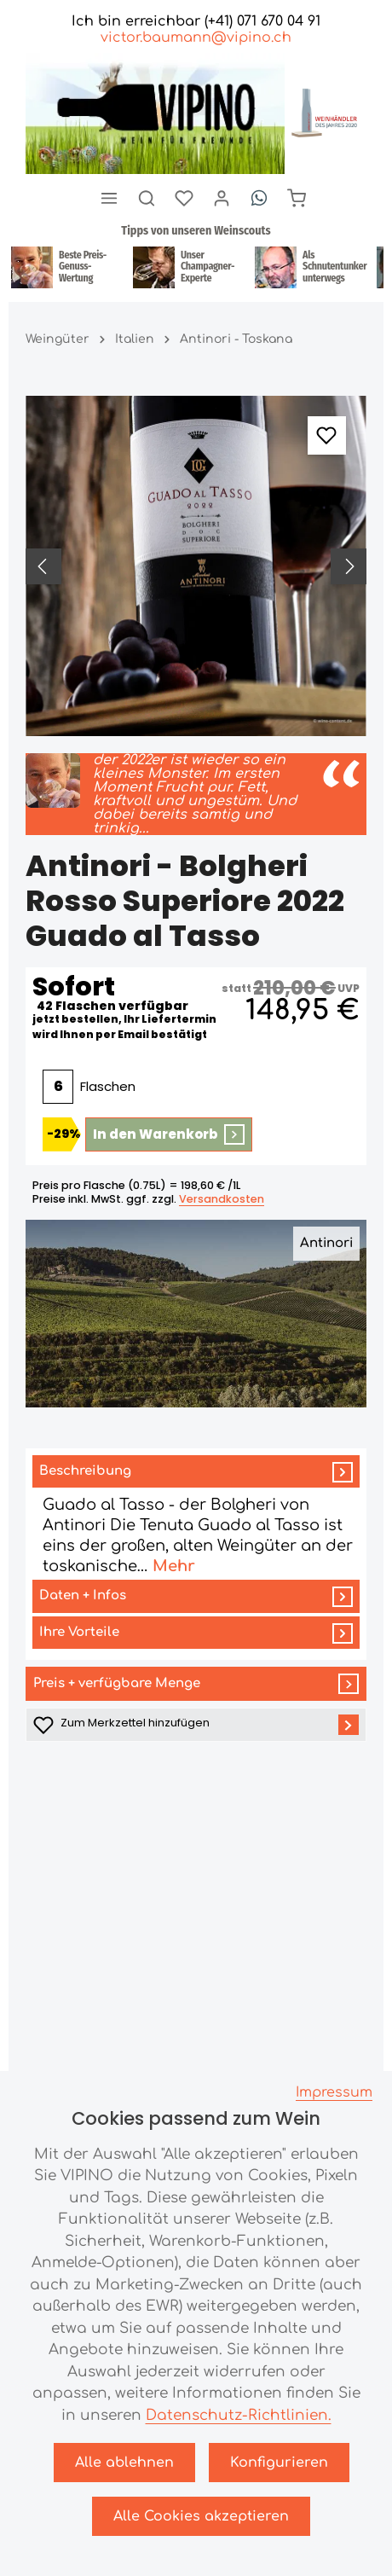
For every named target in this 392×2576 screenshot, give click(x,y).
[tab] (196, 1516)
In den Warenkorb (169, 1134)
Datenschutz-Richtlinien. (238, 2415)
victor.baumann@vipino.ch (196, 37)
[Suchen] (147, 198)
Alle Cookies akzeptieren (201, 2516)
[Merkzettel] (184, 198)
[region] (196, 566)
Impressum (334, 2092)
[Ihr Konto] (222, 198)
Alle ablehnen (124, 2462)
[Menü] (109, 198)
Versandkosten (221, 1199)
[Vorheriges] (43, 566)
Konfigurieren (279, 2462)
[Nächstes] (348, 566)
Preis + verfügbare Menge (196, 1684)
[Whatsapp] (259, 198)
